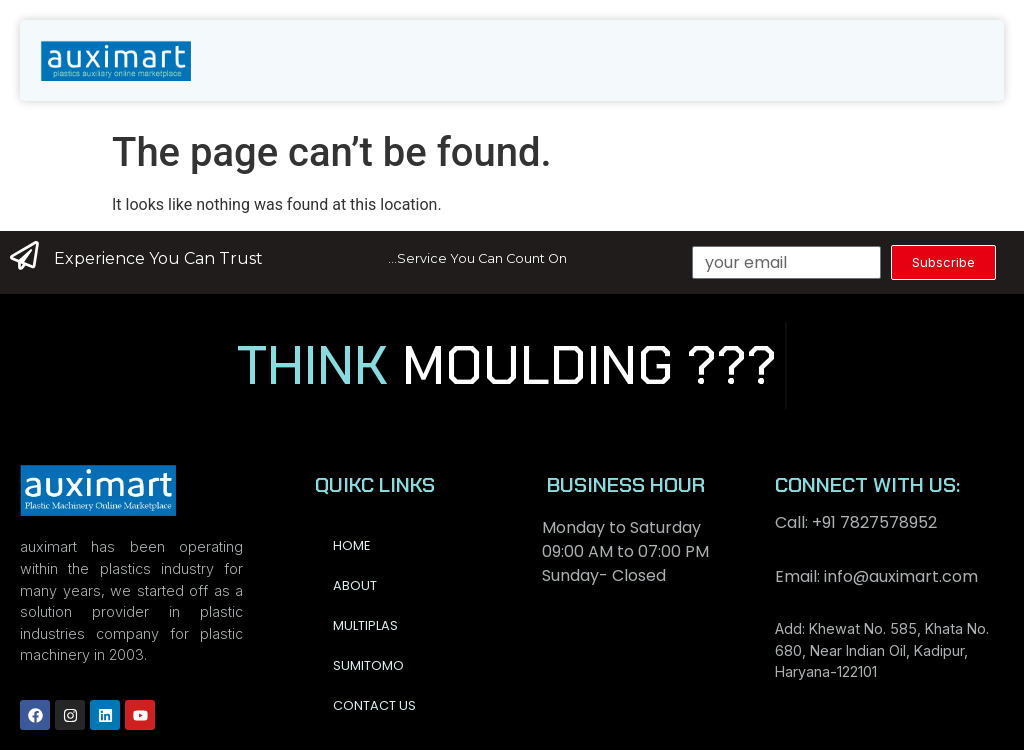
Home (351, 545)
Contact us (374, 705)
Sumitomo (368, 665)
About (355, 585)
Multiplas (365, 625)
